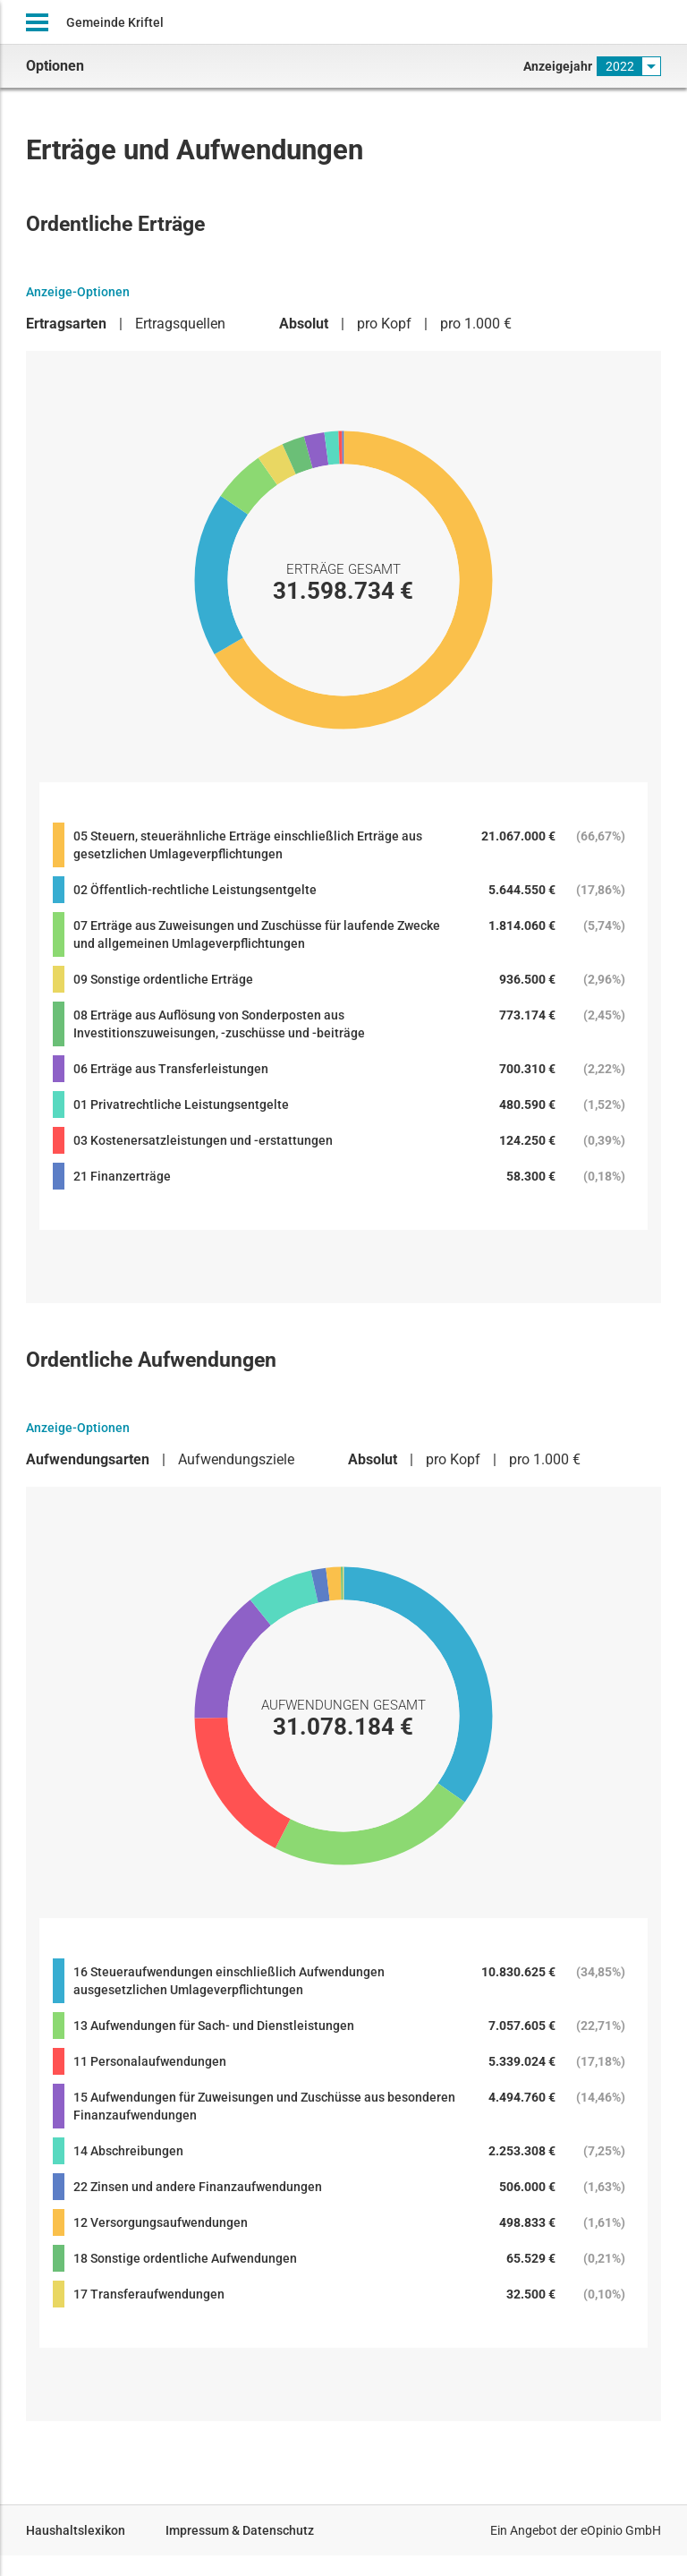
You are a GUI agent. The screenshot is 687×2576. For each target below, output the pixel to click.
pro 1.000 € (476, 323)
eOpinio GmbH (621, 2530)
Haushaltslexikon (75, 2530)
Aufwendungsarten (87, 1459)
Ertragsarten (66, 323)
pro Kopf (384, 323)
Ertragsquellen (180, 323)
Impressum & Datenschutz (239, 2530)
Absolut (303, 323)
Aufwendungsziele (236, 1459)
